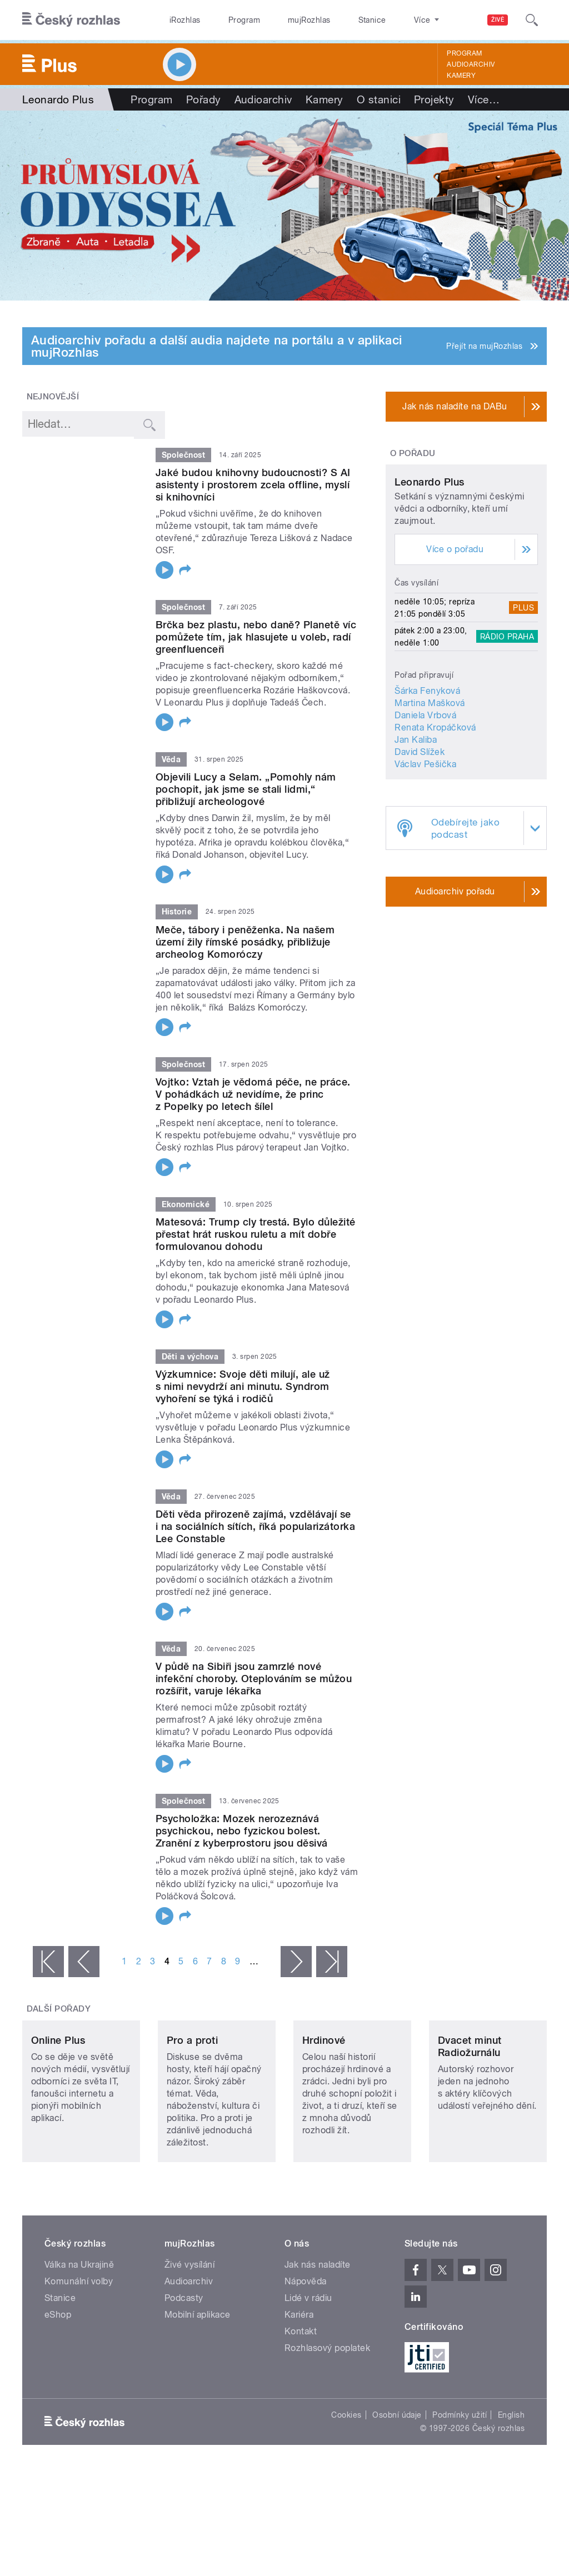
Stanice (332, 20)
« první (48, 1961)
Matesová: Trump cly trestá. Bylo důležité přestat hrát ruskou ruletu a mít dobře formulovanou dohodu (256, 1234)
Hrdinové (324, 2096)
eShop (57, 2370)
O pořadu (413, 453)
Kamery (461, 75)
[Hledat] (532, 20)
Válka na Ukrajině (79, 2320)
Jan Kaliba (416, 820)
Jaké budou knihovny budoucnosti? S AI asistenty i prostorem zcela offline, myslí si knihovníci (253, 485)
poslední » (331, 1961)
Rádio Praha (507, 717)
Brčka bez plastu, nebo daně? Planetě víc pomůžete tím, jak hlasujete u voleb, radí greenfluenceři (256, 637)
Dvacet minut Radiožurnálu (470, 2102)
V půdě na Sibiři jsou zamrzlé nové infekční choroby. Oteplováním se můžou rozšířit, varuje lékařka (254, 1678)
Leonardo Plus (429, 562)
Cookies (346, 2471)
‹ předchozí (83, 1961)
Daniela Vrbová (425, 796)
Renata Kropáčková (435, 808)
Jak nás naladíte (317, 2320)
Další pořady (59, 2009)
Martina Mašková (430, 783)
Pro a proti (192, 2096)
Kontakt (300, 2387)
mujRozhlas (280, 20)
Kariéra (298, 2370)
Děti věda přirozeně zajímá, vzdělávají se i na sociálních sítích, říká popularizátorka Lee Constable (255, 1526)
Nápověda (305, 2337)
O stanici (379, 99)
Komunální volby (78, 2337)
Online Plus (58, 2096)
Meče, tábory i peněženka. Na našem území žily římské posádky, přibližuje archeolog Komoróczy (245, 942)
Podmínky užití (459, 2471)
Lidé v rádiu (308, 2354)
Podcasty (183, 2354)
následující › (296, 1961)
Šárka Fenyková (427, 771)
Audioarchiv (471, 64)
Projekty (434, 99)
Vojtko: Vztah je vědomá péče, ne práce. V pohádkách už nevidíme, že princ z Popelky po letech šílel (253, 1094)
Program (227, 20)
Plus (523, 688)
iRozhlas (179, 20)
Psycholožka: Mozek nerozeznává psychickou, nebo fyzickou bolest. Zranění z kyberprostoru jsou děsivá (242, 1831)
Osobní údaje (397, 2471)
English (511, 2471)
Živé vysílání (189, 2320)
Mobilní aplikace (197, 2370)
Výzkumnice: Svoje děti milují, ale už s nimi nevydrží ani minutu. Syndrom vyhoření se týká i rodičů (243, 1386)
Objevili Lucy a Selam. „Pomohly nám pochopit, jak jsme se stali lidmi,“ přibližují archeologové (246, 789)
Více (484, 99)
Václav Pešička (425, 844)
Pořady (203, 99)
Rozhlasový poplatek (327, 2404)
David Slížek (420, 832)
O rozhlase (383, 20)
